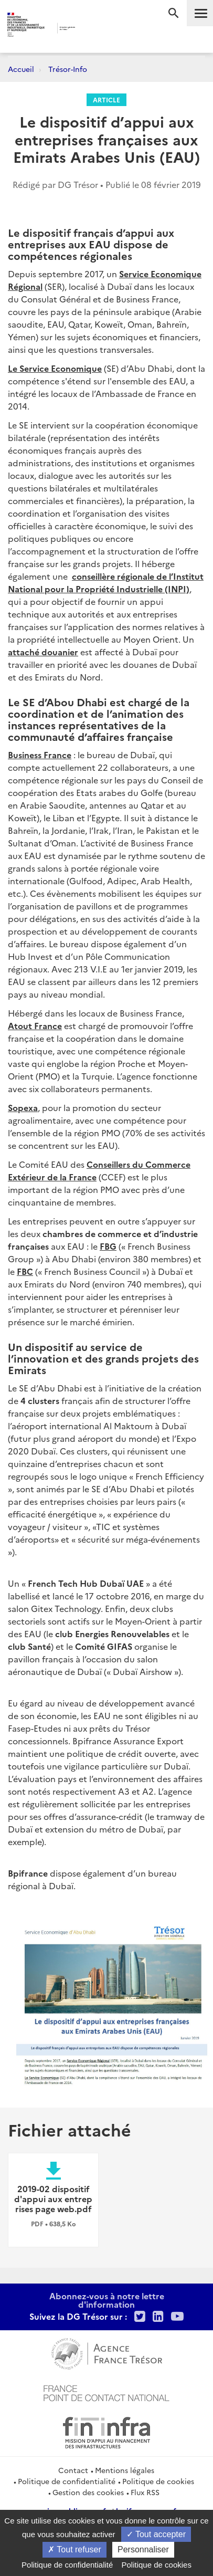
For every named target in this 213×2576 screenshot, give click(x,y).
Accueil (21, 69)
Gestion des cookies (88, 2492)
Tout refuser (74, 2549)
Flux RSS (145, 2492)
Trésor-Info (67, 69)
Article (106, 99)
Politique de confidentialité (66, 2481)
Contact (73, 2470)
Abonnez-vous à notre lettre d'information (106, 2299)
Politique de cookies (158, 2481)
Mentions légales (124, 2470)
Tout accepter (156, 2534)
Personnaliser (143, 2549)
